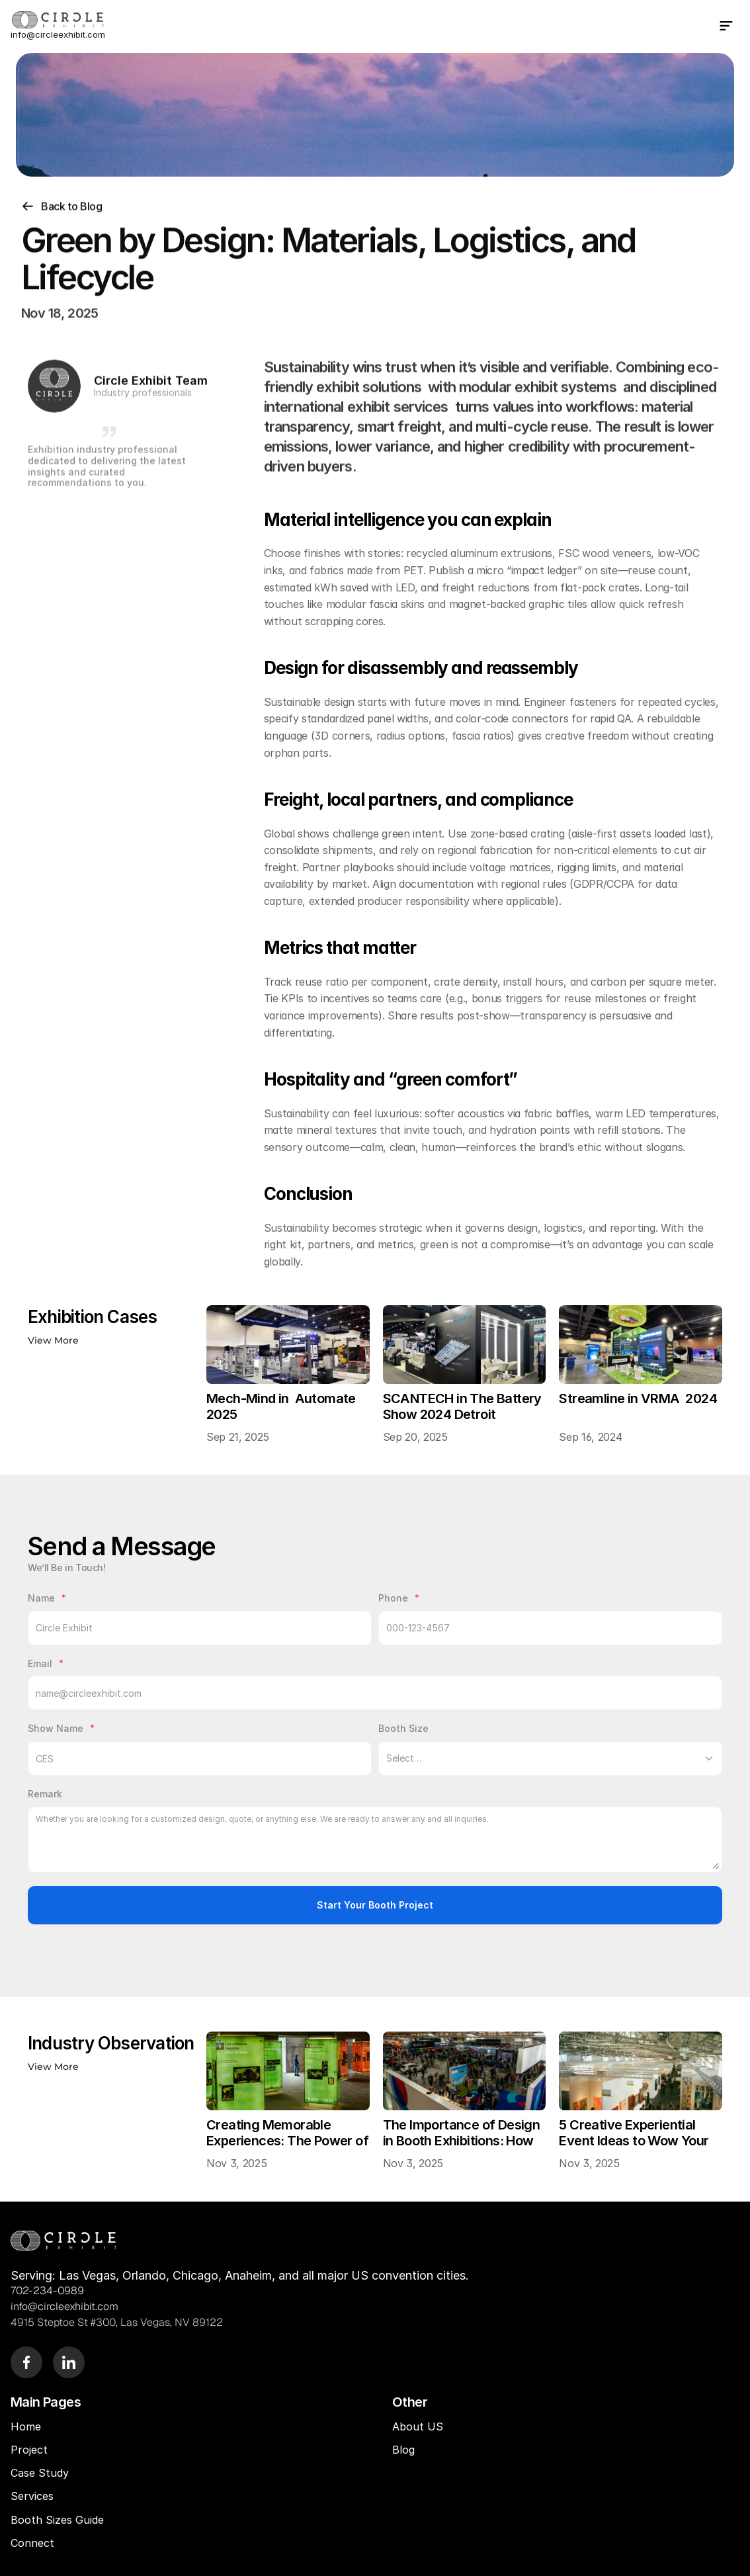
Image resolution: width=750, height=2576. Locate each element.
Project (29, 2449)
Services (32, 2496)
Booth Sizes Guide (57, 2519)
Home (26, 2426)
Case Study (41, 2472)
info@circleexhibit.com (58, 34)
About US (417, 2426)
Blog (405, 2449)
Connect (32, 2543)
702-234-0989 (47, 2290)
